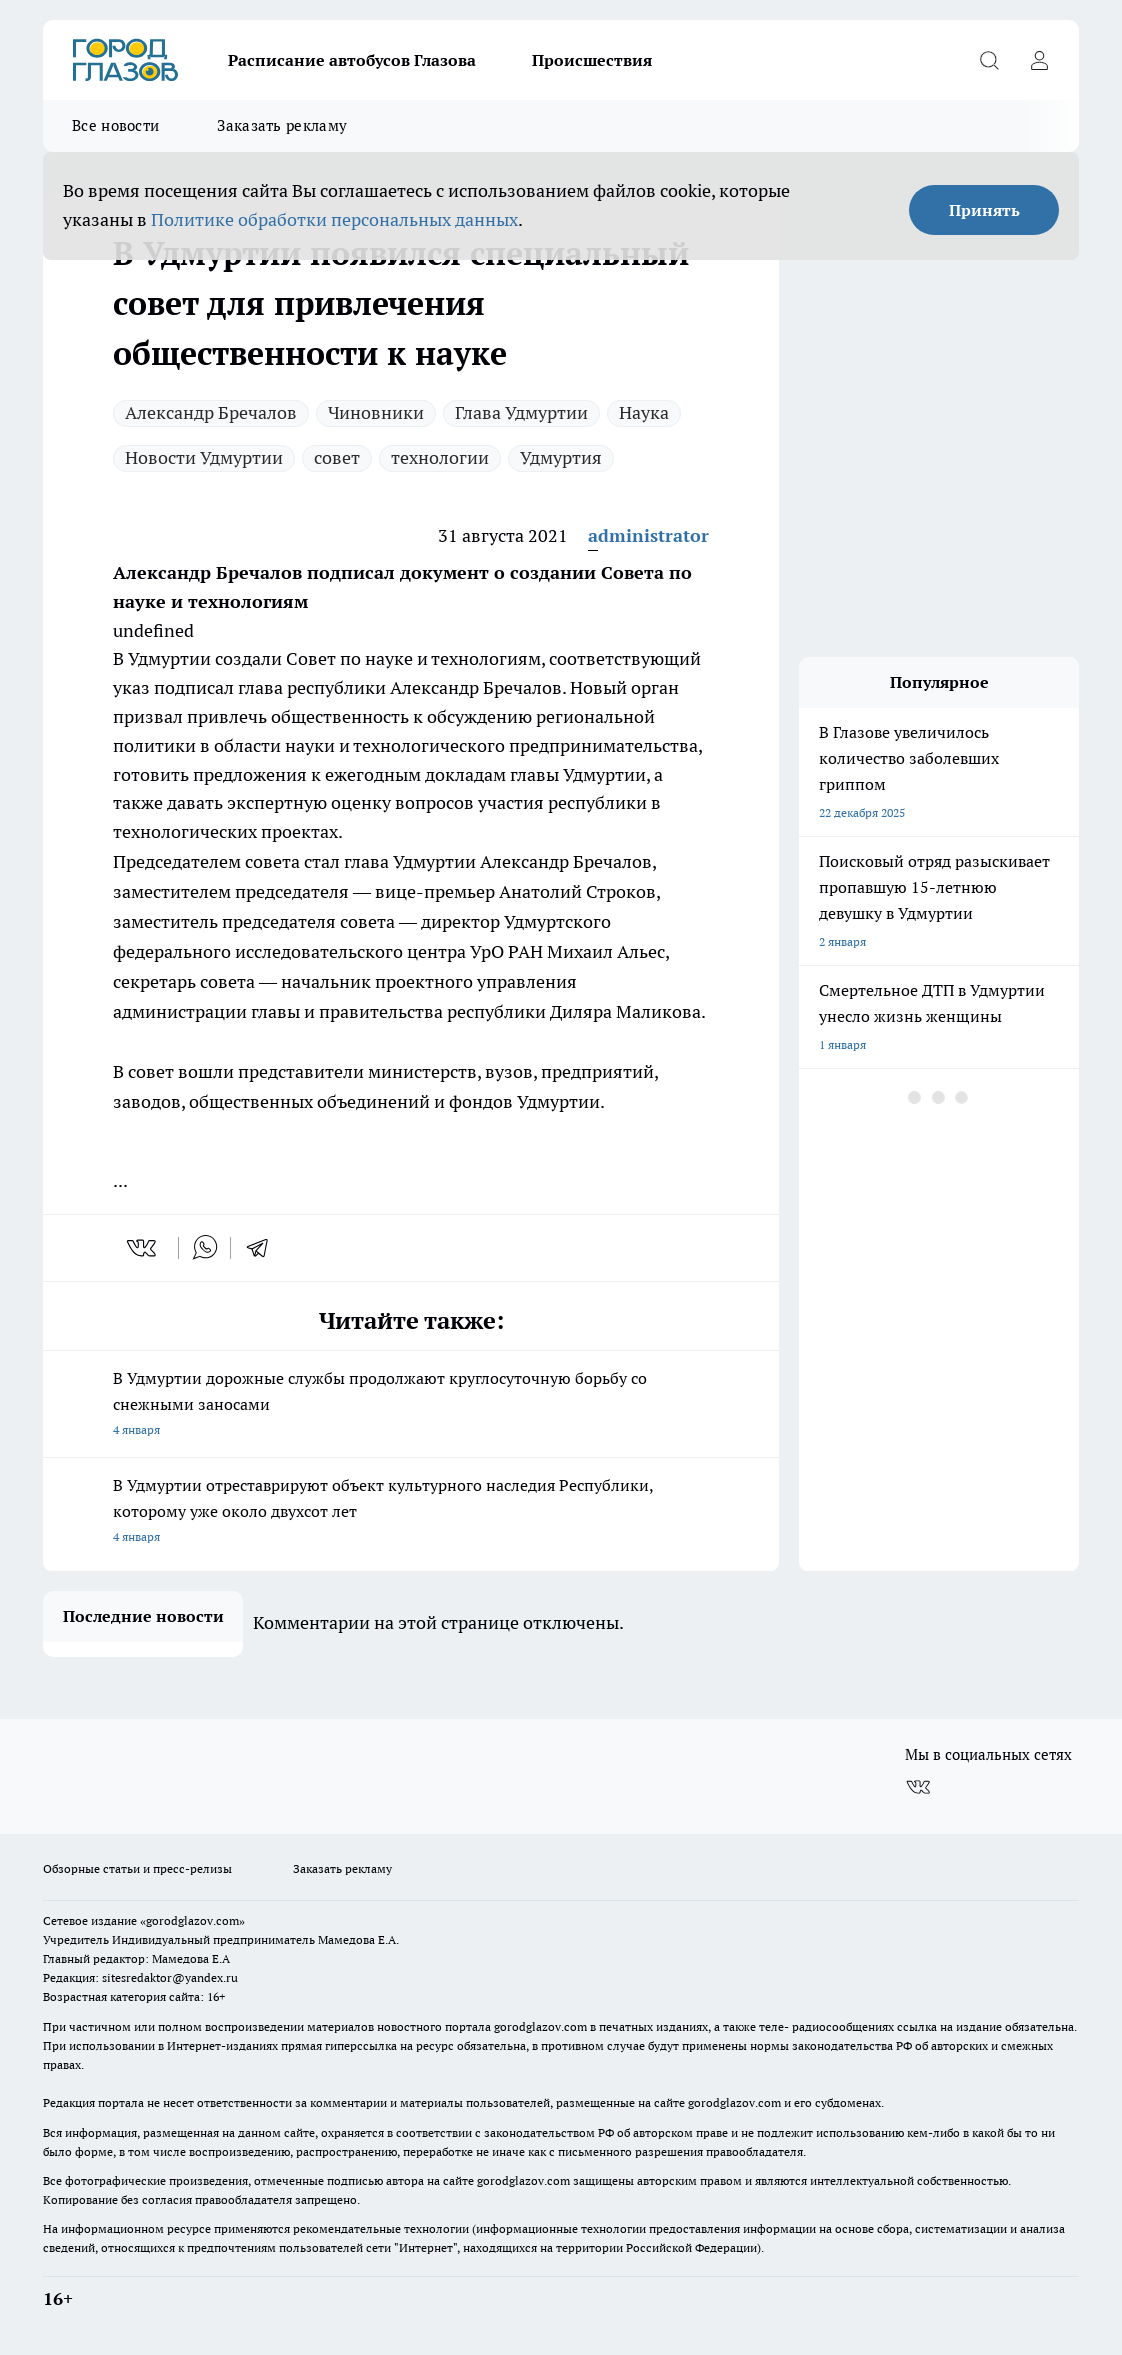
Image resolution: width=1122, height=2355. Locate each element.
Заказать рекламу (282, 125)
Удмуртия (561, 457)
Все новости (115, 125)
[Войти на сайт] (1039, 60)
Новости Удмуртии (204, 457)
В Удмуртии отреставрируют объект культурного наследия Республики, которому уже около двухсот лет (411, 1512)
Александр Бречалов (211, 412)
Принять (984, 210)
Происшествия (592, 60)
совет (337, 457)
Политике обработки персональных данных (334, 219)
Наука (644, 412)
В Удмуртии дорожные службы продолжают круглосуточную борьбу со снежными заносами (411, 1405)
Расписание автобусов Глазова (352, 60)
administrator (648, 535)
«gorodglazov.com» (192, 1920)
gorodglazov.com (540, 2026)
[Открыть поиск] (989, 60)
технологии (440, 457)
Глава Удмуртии (521, 412)
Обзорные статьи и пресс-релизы (137, 1868)
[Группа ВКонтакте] (918, 1787)
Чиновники (376, 412)
